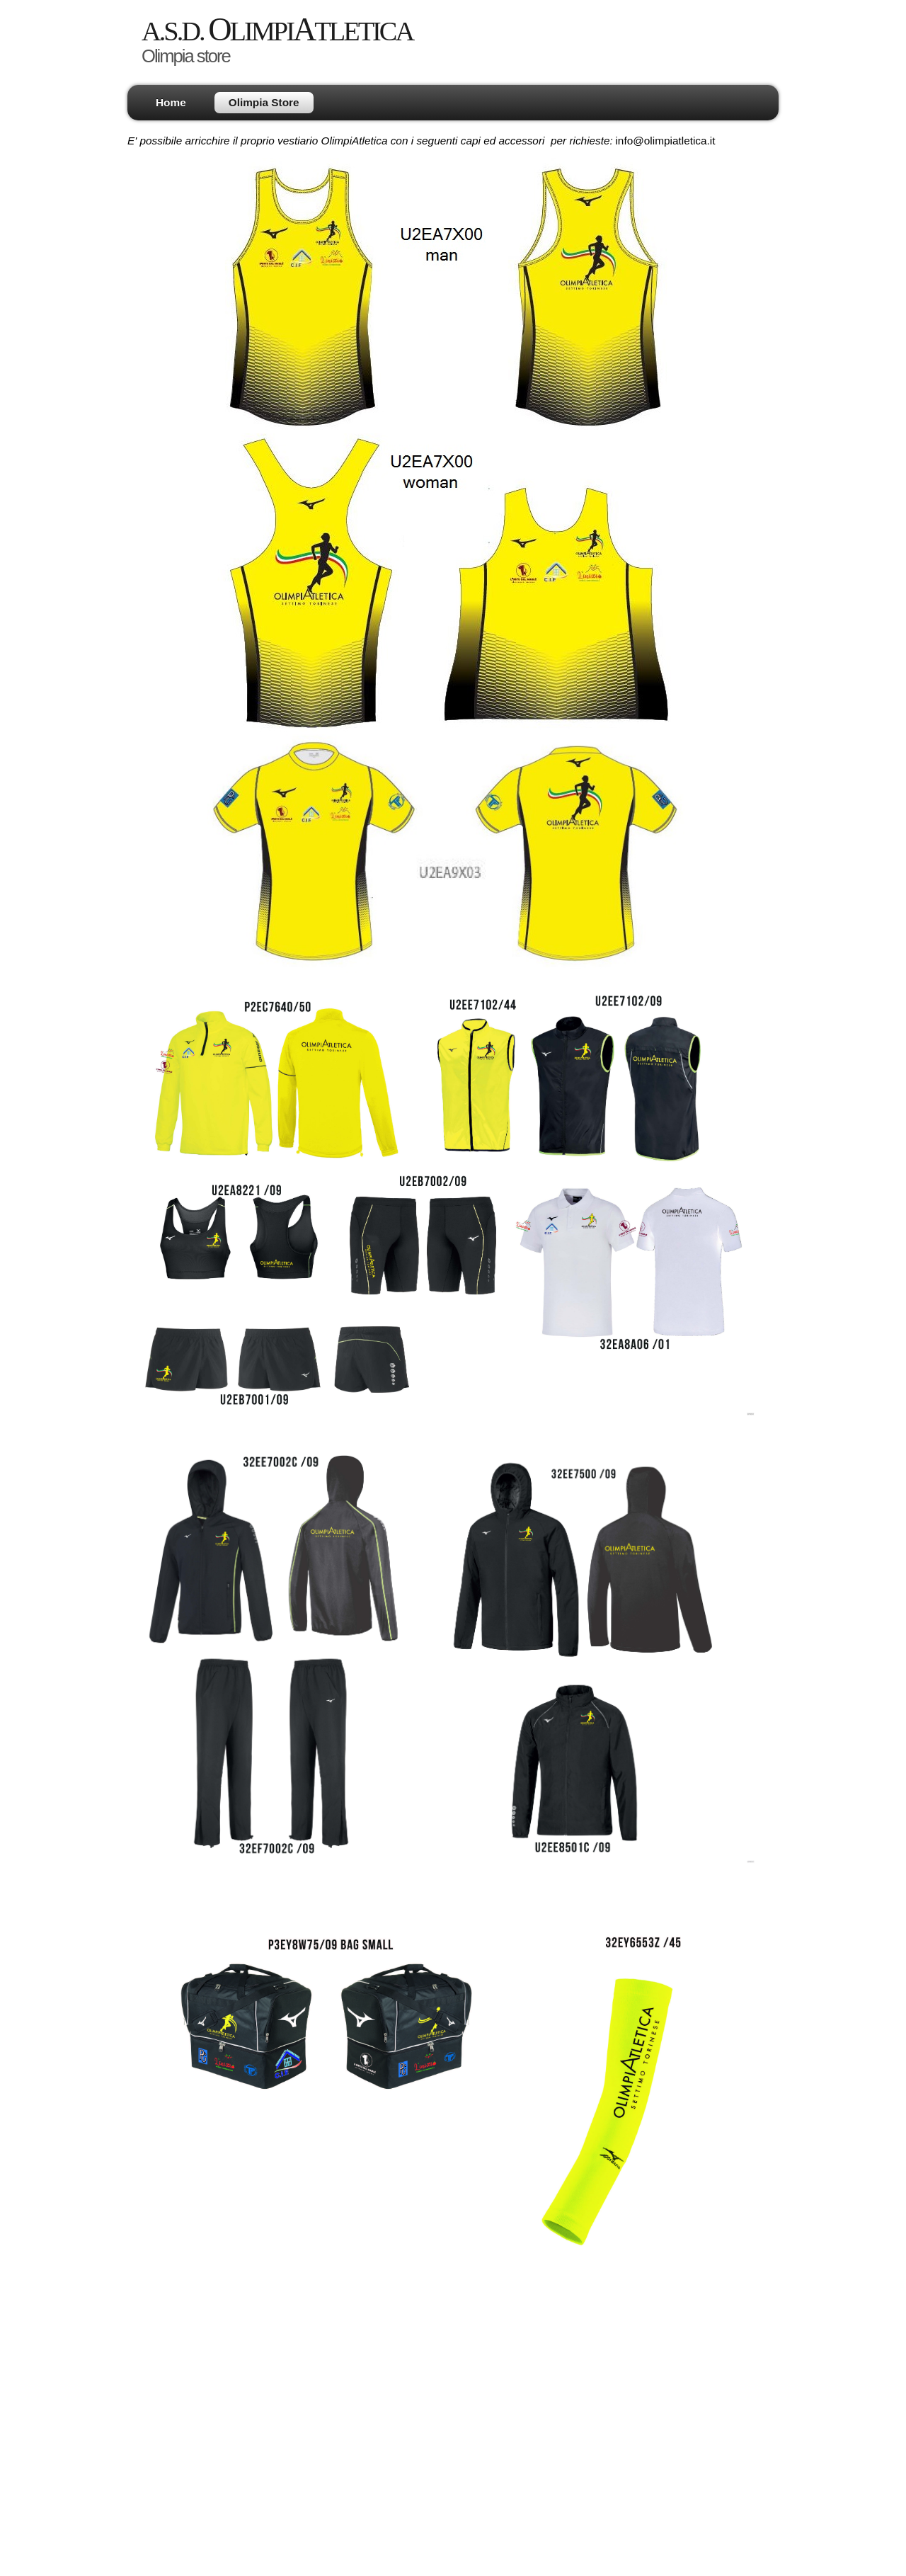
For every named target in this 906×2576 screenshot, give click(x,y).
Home (171, 102)
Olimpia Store (264, 102)
